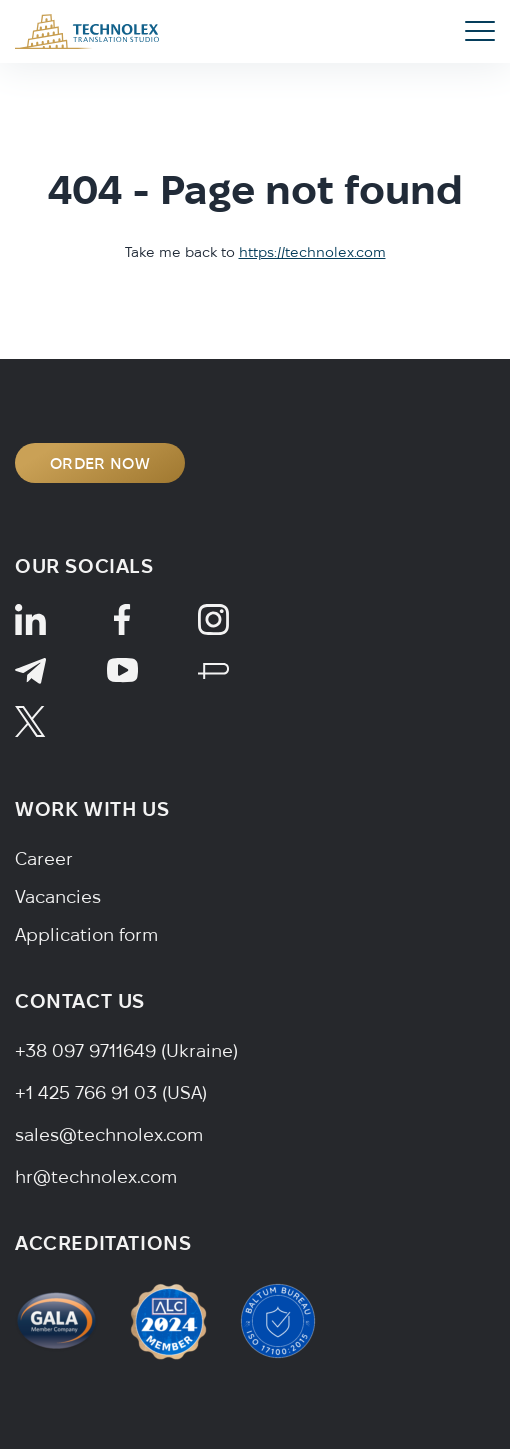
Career (44, 858)
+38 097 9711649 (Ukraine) (126, 1050)
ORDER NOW (100, 463)
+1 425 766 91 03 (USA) (111, 1092)
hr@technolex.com (96, 1176)
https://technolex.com (312, 252)
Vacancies (58, 896)
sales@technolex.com (109, 1134)
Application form (86, 934)
